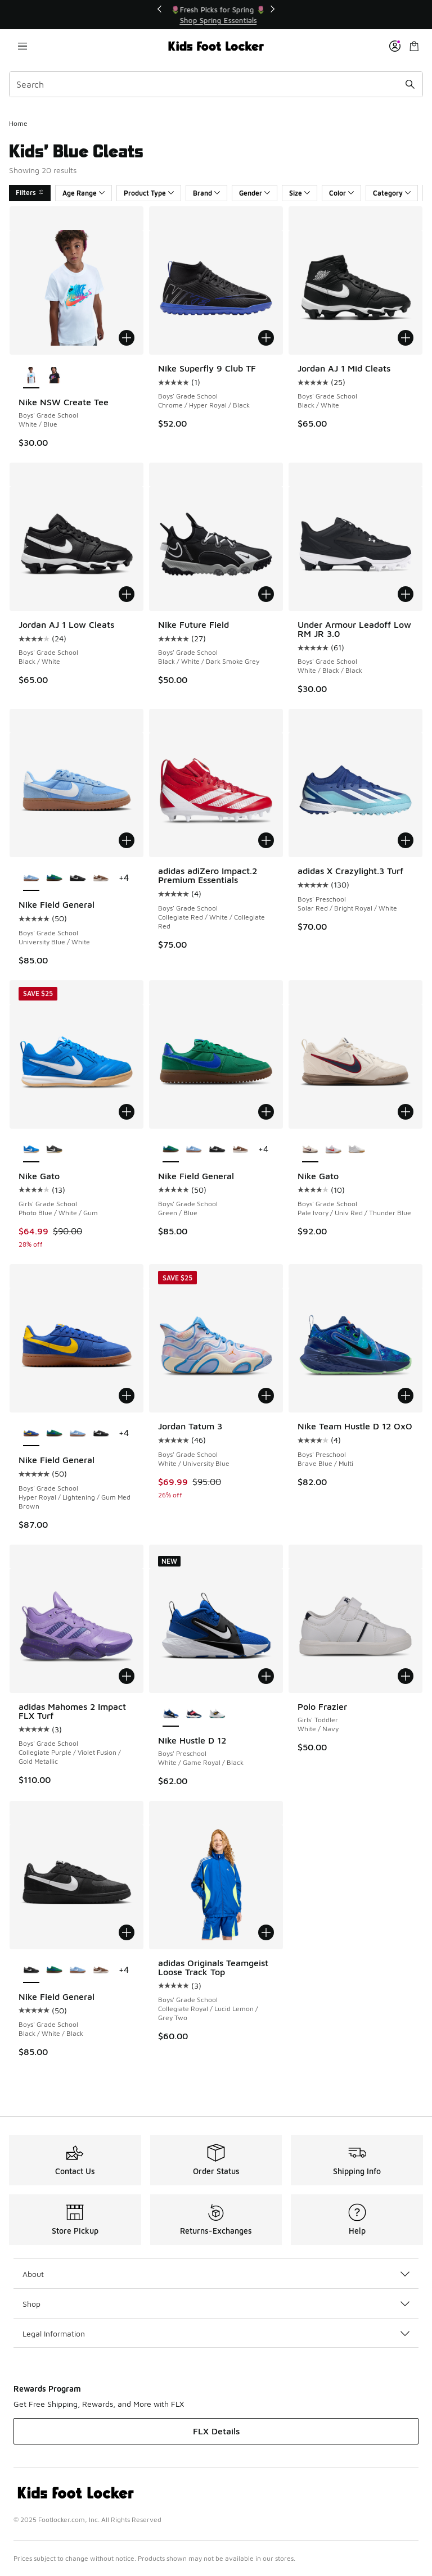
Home (18, 123)
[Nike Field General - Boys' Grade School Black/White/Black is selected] (31, 1970)
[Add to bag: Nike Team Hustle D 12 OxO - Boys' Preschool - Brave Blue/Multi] (405, 1396)
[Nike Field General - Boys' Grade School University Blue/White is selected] (31, 878)
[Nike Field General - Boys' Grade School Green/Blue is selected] (171, 1150)
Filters (30, 192)
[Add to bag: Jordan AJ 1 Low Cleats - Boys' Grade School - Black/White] (126, 594)
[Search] (216, 84)
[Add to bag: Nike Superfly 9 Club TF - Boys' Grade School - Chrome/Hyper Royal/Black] (266, 338)
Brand (206, 193)
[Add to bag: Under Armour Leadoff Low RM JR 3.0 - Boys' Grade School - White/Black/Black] (405, 594)
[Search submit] (410, 84)
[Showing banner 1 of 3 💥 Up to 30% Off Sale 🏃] (216, 15)
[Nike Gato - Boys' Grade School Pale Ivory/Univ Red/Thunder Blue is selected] (310, 1150)
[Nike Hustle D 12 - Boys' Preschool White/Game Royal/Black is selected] (171, 1714)
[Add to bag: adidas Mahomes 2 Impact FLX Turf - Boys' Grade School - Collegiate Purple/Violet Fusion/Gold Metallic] (126, 1676)
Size (299, 193)
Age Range (83, 193)
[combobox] (216, 84)
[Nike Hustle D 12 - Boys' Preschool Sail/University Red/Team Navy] (194, 1714)
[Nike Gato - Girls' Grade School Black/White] (54, 1150)
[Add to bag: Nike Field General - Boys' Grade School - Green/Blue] (266, 1112)
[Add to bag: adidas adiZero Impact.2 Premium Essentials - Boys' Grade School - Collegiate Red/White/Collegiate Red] (266, 840)
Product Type (149, 193)
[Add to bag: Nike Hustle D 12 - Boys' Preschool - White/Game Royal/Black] (266, 1676)
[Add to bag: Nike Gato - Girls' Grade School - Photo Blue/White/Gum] (126, 1112)
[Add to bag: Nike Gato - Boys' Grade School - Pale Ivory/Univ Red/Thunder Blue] (405, 1112)
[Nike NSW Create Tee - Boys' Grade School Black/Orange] (54, 376)
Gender (254, 193)
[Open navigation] (23, 46)
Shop (216, 2303)
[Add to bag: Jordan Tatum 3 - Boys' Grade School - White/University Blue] (266, 1396)
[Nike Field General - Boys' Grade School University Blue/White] (194, 1150)
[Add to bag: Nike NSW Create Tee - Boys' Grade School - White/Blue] (126, 338)
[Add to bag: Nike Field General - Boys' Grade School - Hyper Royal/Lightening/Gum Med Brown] (126, 1396)
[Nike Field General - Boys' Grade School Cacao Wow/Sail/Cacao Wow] (101, 878)
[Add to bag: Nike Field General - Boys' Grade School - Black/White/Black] (126, 1932)
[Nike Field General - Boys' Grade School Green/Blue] (54, 878)
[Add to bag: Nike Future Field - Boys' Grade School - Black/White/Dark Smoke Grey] (266, 594)
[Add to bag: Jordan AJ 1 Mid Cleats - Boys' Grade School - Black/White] (405, 338)
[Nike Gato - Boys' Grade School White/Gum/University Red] (333, 1150)
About (216, 2274)
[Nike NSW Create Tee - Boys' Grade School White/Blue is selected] (31, 376)
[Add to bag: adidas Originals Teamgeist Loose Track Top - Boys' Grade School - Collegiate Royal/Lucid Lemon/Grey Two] (266, 1932)
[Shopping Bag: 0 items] (414, 46)
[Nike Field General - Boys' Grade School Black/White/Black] (77, 878)
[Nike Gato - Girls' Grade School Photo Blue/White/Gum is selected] (31, 1150)
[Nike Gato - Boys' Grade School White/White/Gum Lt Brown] (356, 1150)
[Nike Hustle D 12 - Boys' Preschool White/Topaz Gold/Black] (217, 1714)
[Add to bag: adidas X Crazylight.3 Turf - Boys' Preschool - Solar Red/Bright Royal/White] (405, 840)
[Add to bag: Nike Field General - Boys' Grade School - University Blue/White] (126, 840)
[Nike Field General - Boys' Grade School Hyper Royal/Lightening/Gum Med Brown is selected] (31, 1433)
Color (341, 193)
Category (392, 193)
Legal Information (216, 2333)
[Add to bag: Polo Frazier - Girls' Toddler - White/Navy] (405, 1676)
